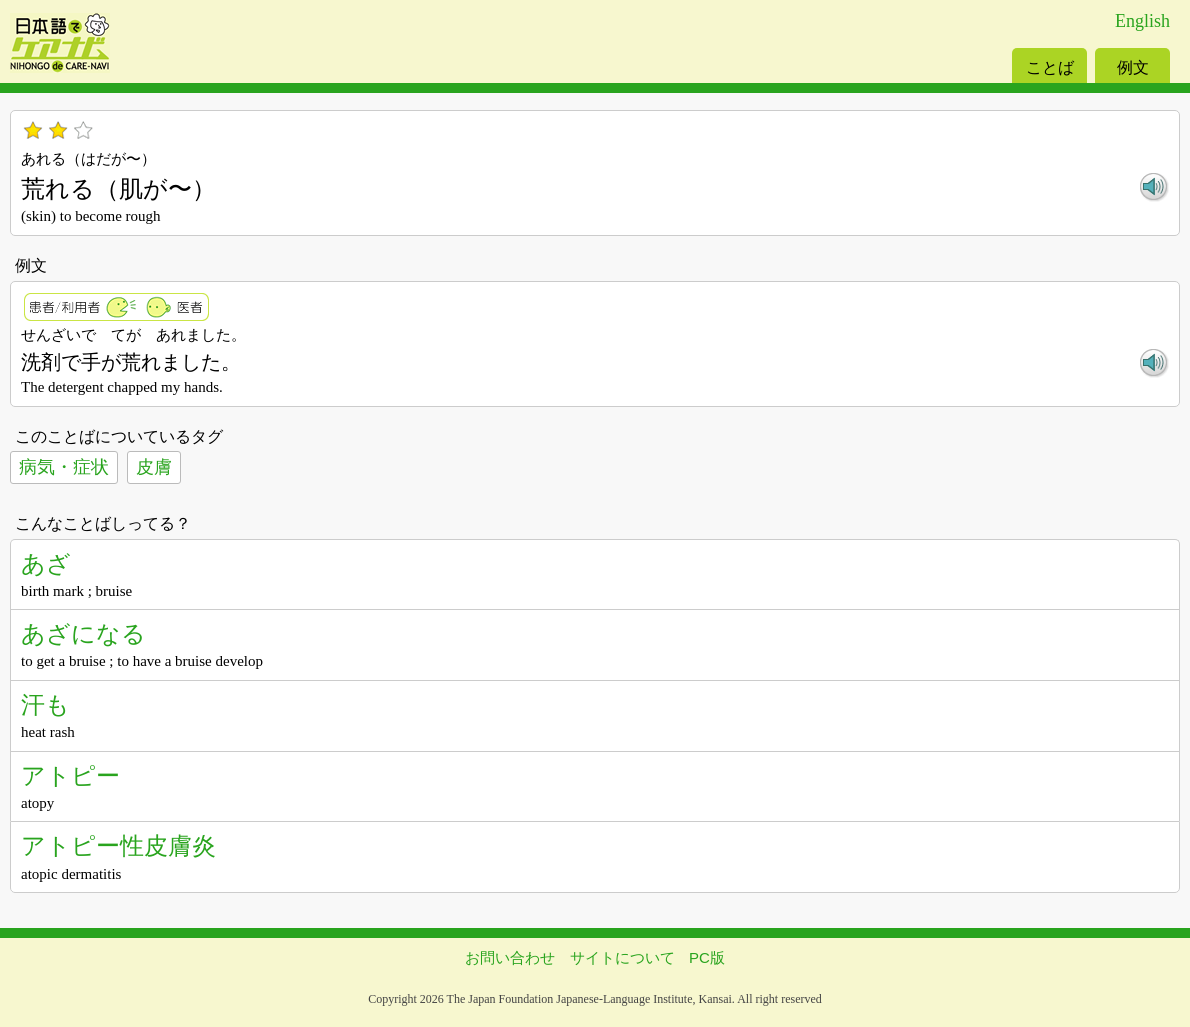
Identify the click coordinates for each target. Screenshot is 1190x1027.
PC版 (707, 957)
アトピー (70, 775)
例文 (1133, 67)
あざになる (83, 633)
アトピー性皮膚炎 (118, 845)
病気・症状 (64, 467)
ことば (1050, 67)
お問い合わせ (510, 957)
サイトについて (622, 957)
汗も (45, 704)
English (1142, 21)
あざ (46, 563)
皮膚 (154, 467)
